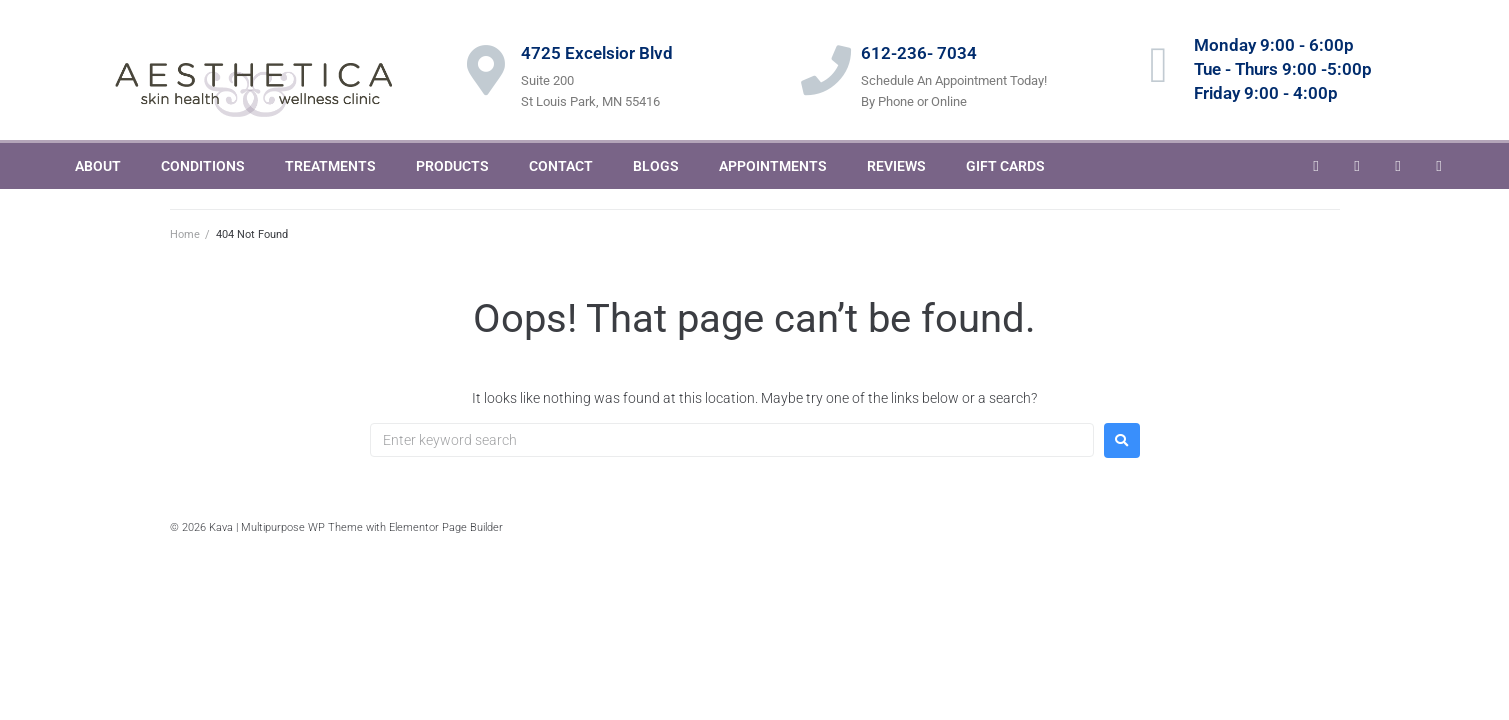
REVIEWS (896, 166)
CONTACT (561, 166)
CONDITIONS (203, 166)
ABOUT (98, 166)
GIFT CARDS (1005, 166)
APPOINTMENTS (773, 166)
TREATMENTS (330, 166)
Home (185, 234)
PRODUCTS (452, 166)
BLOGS (656, 166)
